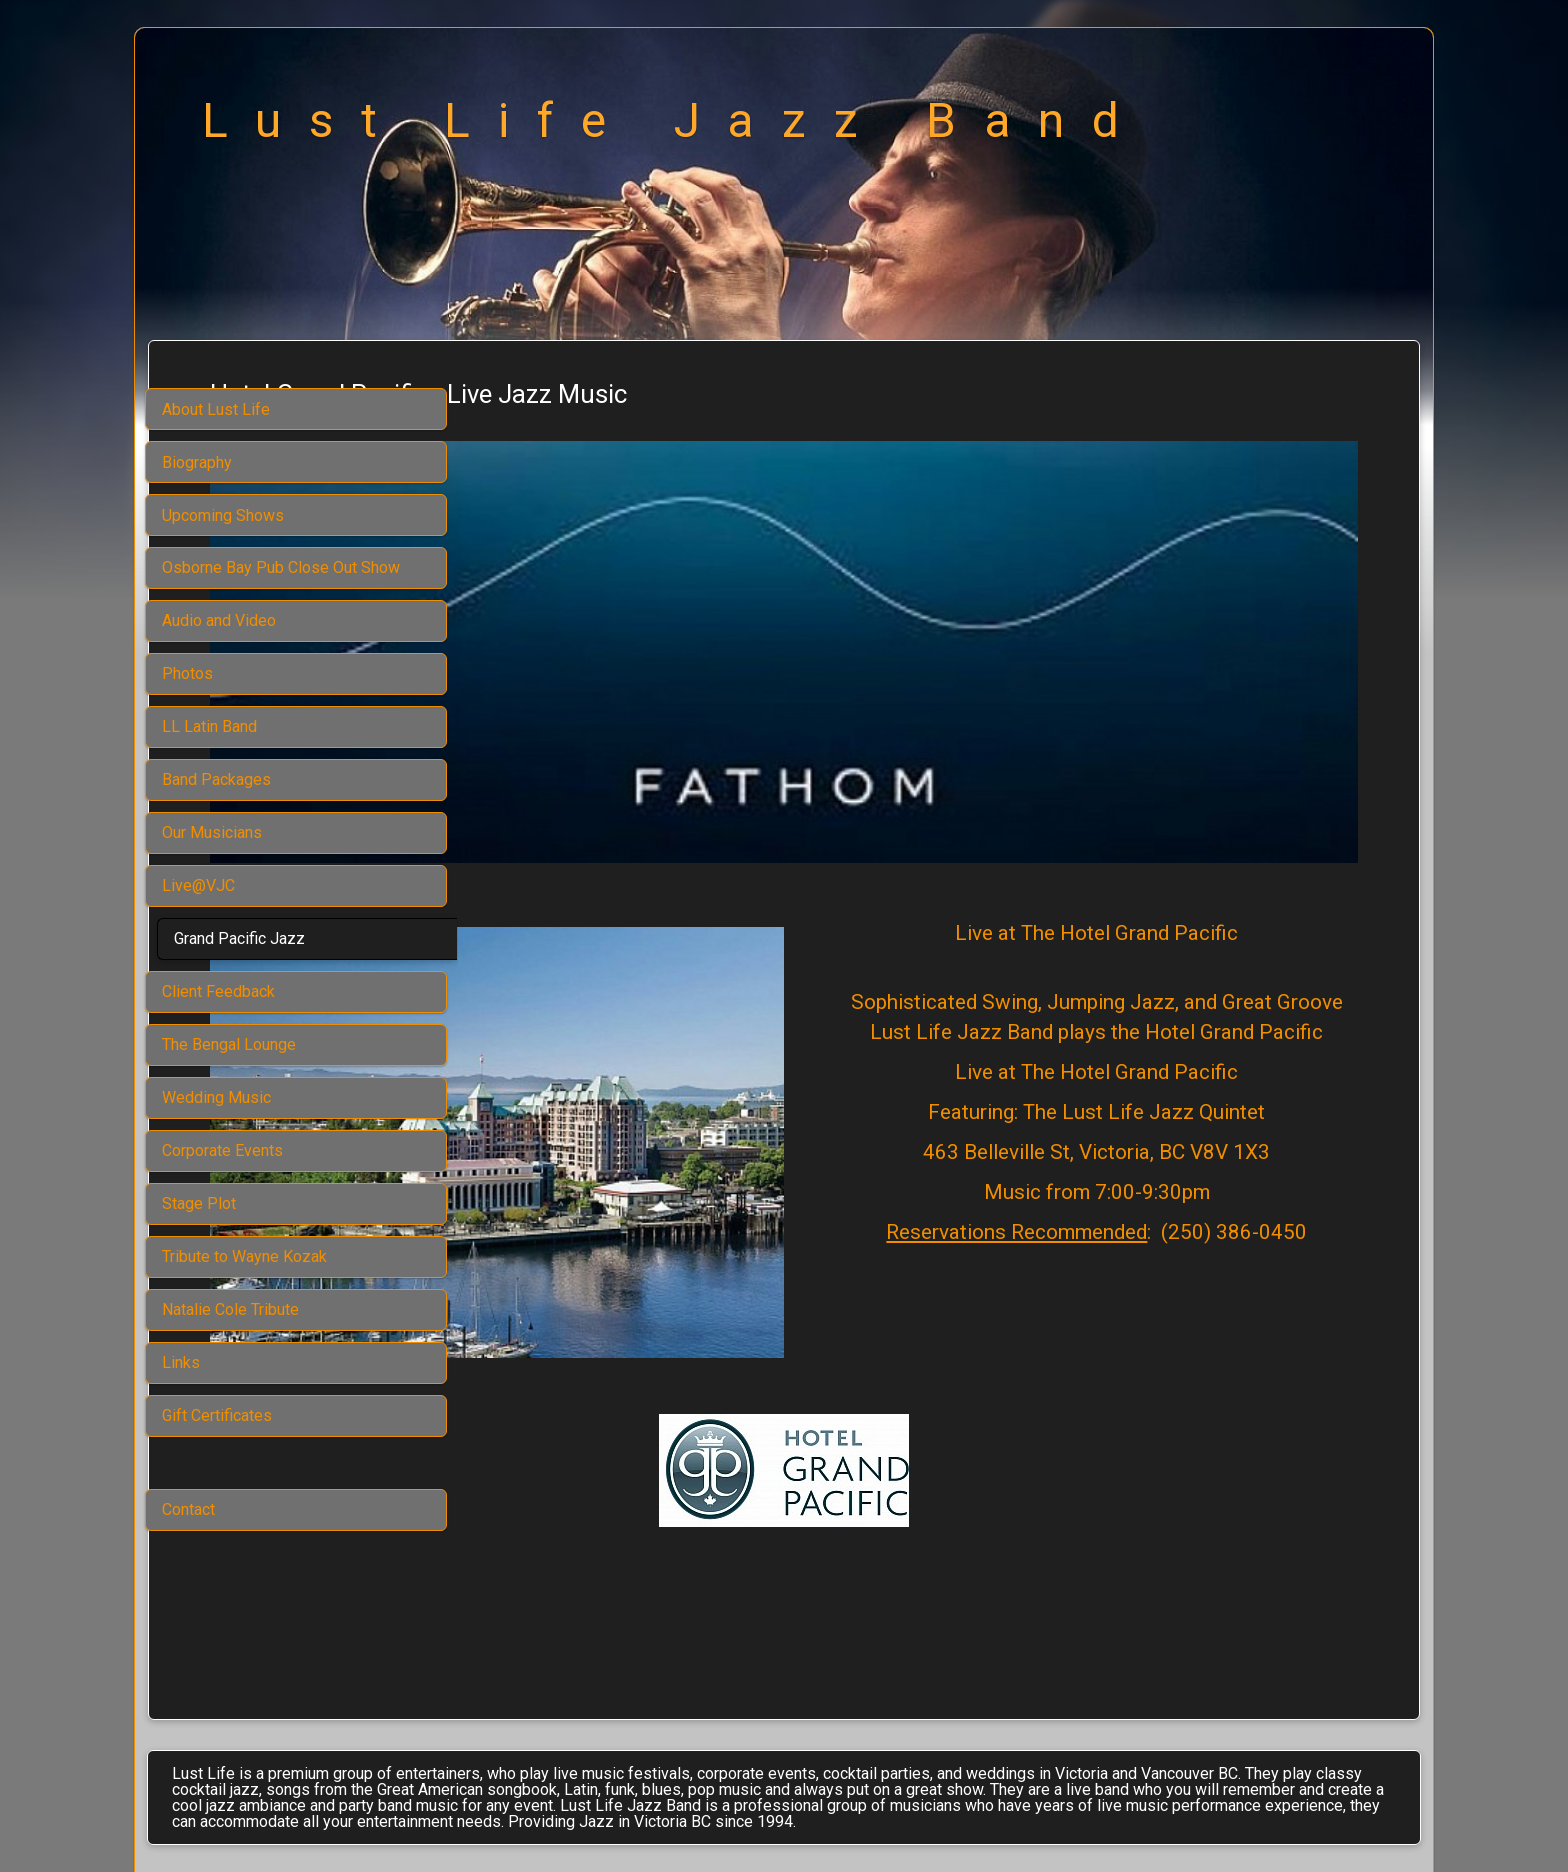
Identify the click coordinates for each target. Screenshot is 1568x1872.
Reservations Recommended (1111, 1148)
